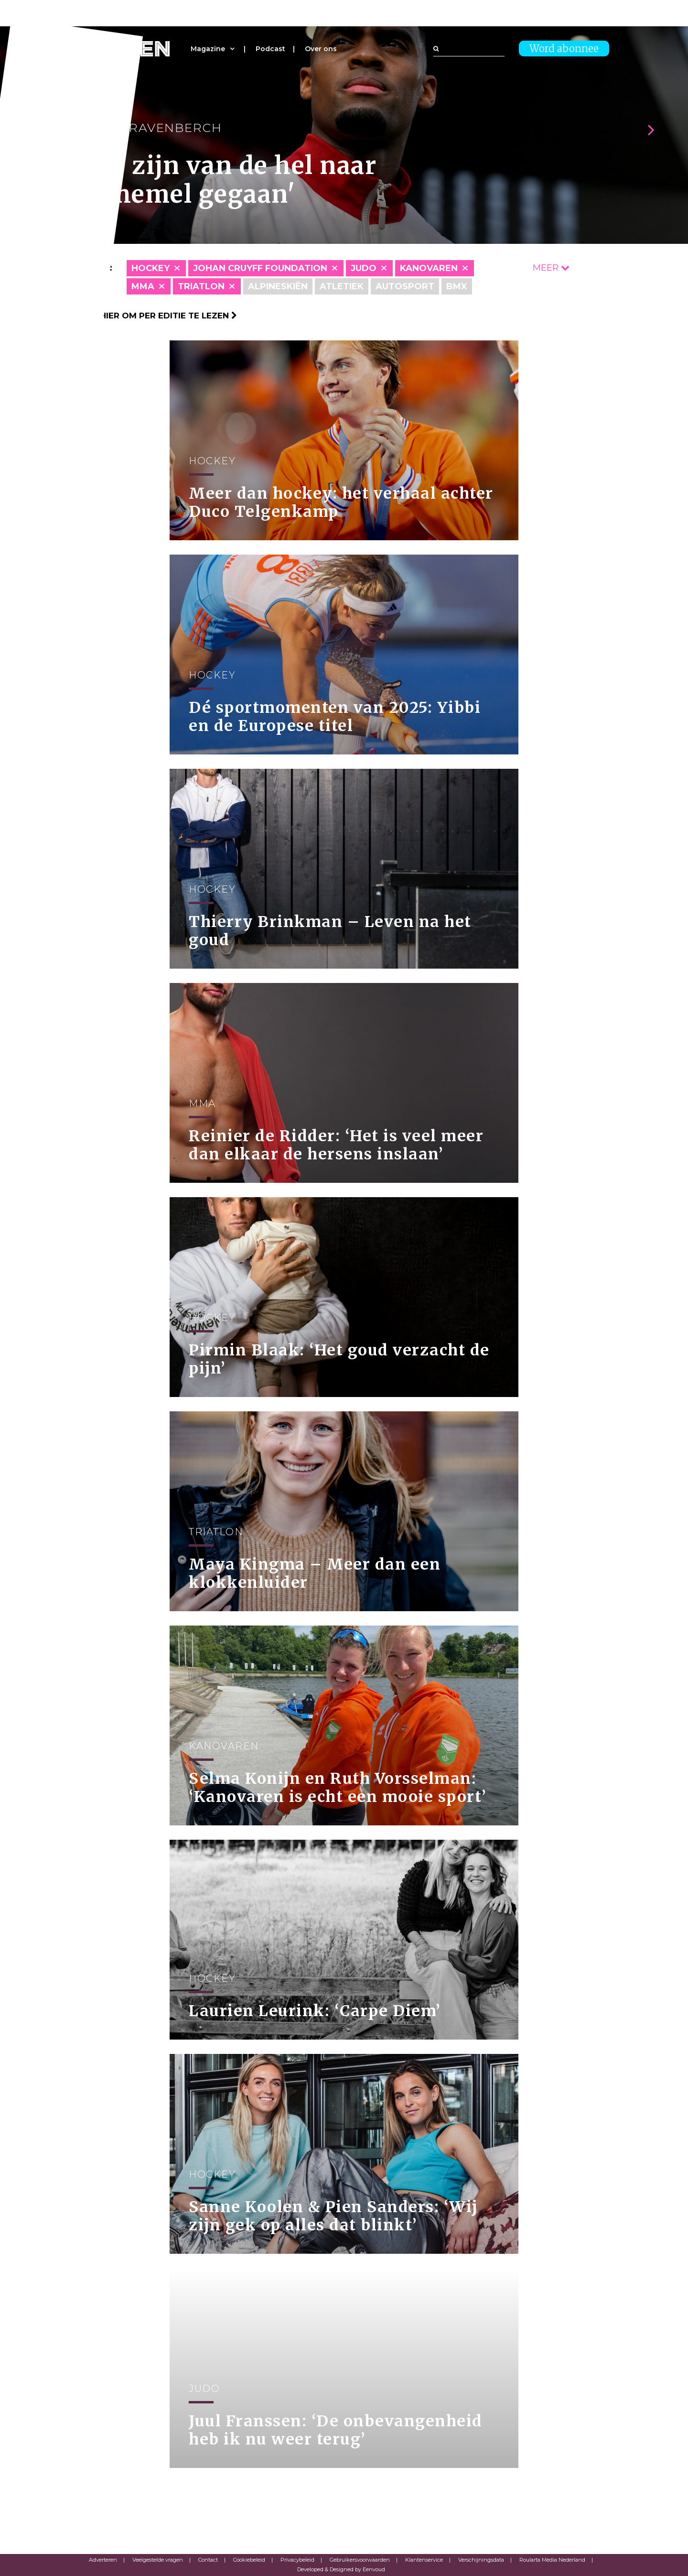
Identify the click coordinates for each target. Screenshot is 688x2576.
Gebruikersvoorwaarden (360, 2559)
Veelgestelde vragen (157, 2559)
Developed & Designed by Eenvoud (341, 2569)
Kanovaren (429, 268)
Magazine (208, 48)
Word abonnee (564, 49)
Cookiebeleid (249, 2559)
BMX (456, 286)
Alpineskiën (278, 286)
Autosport (405, 286)
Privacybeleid (297, 2559)
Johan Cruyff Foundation (260, 268)
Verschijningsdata (481, 2559)
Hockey (150, 268)
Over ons (321, 48)
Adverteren (103, 2559)
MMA (142, 286)
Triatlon (201, 286)
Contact (208, 2559)
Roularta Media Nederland (552, 2559)
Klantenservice (424, 2559)
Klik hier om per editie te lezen (158, 315)
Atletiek (342, 286)
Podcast (270, 48)
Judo (363, 268)
